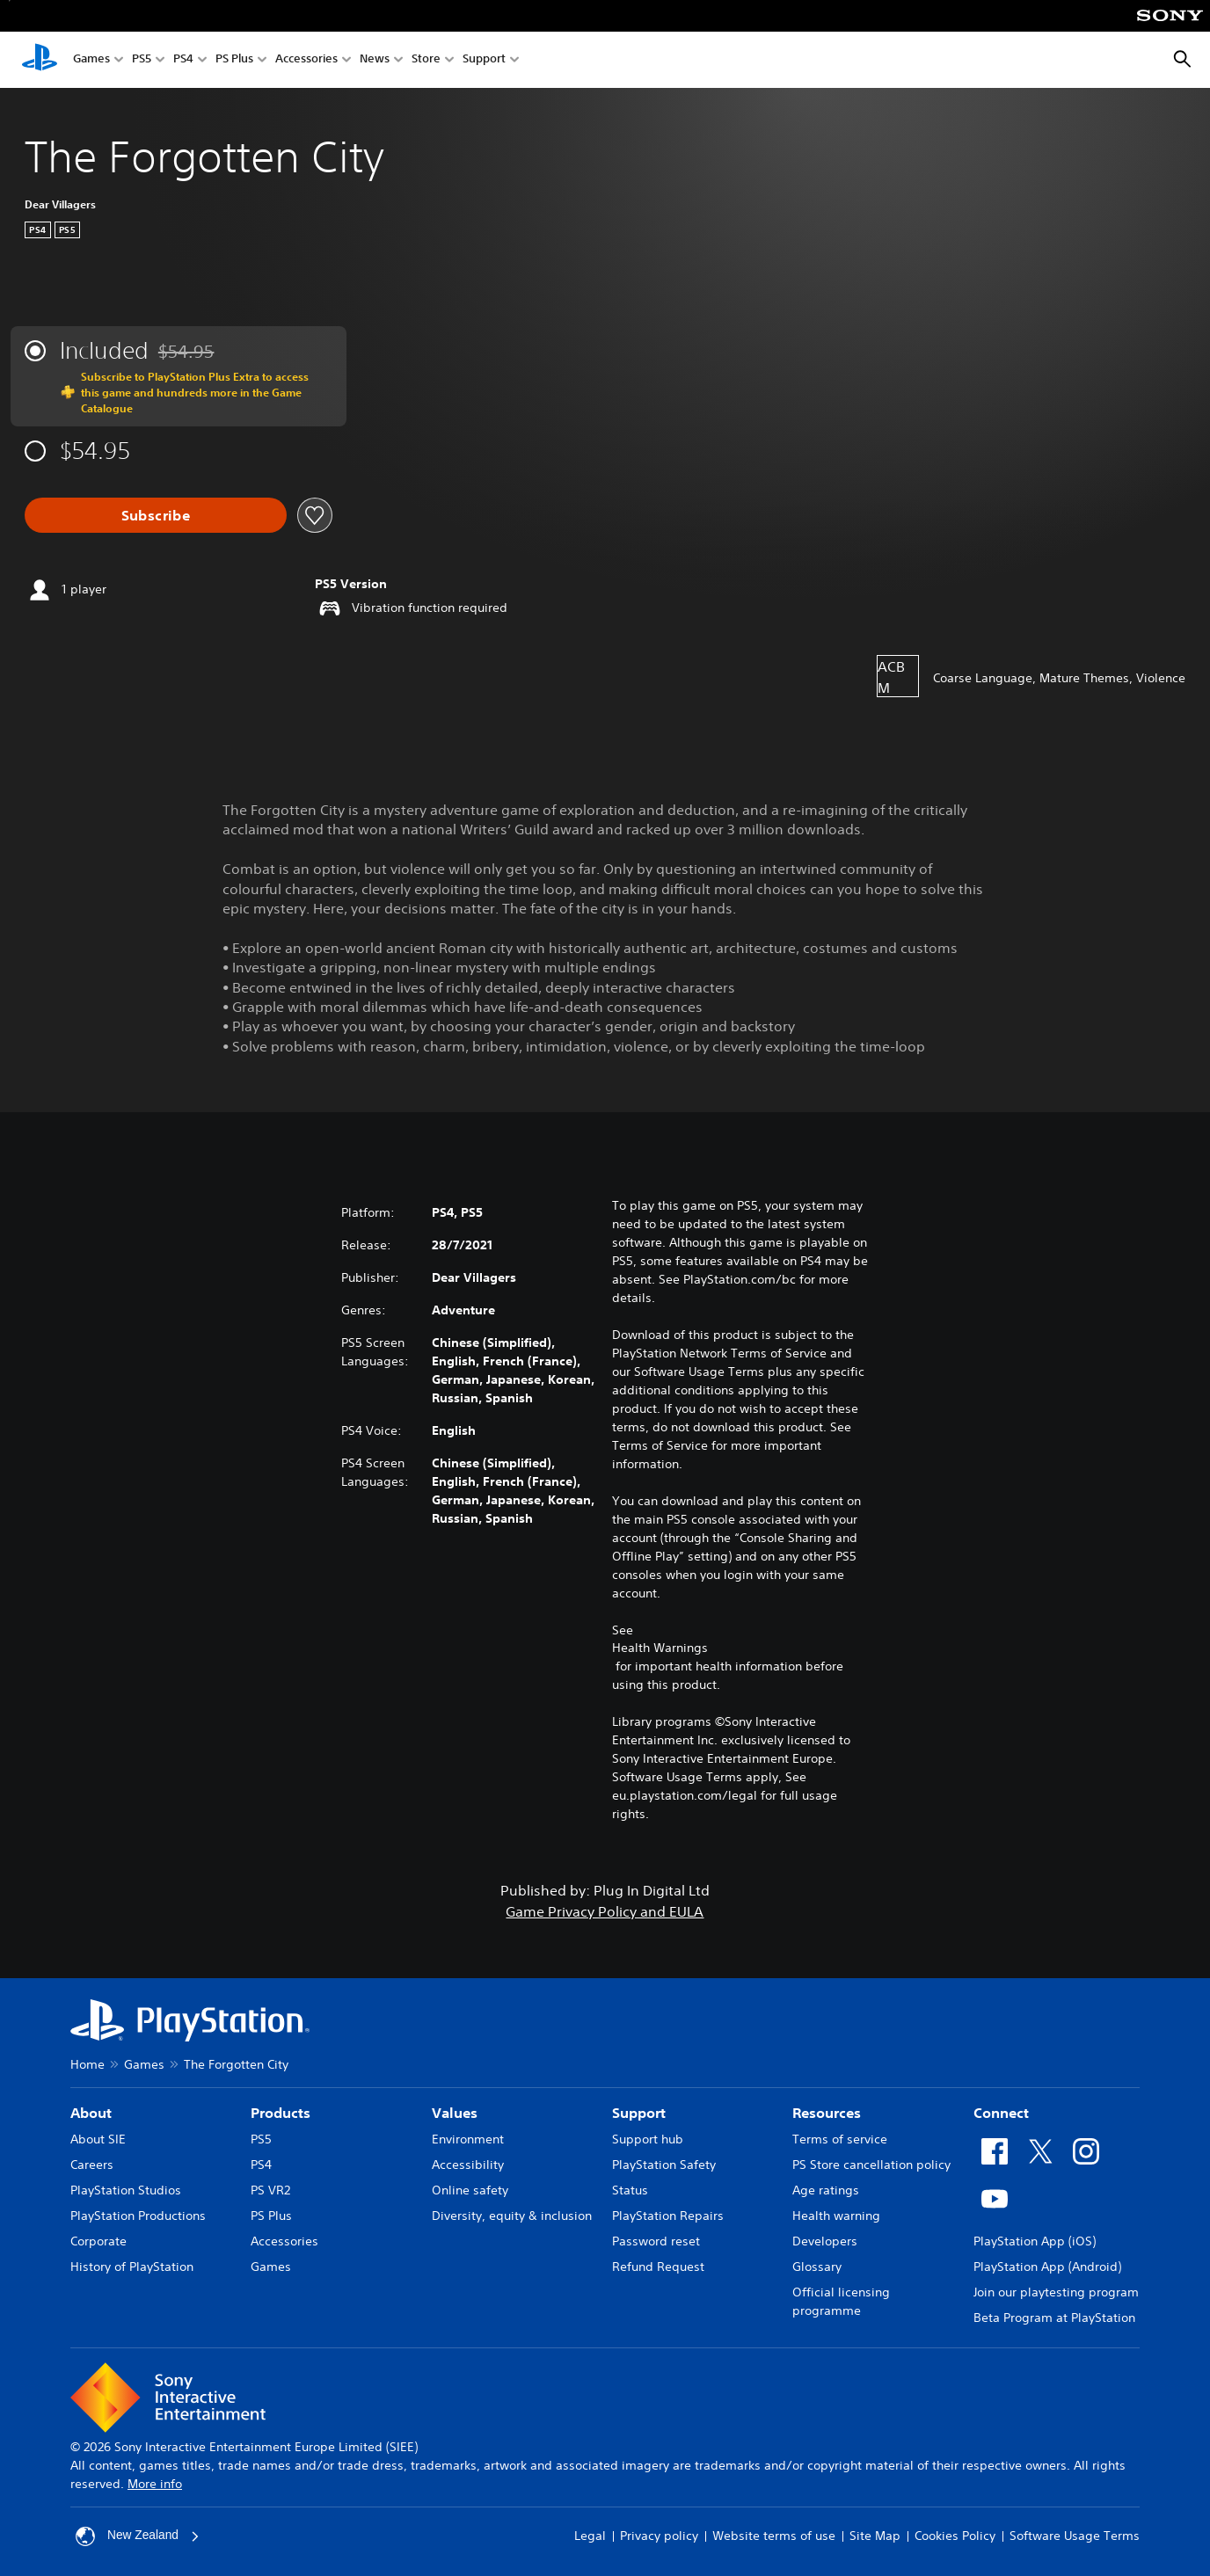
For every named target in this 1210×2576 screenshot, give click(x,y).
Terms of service (839, 2139)
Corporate (98, 2241)
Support (484, 60)
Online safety (470, 2190)
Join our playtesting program (1056, 2292)
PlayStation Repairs (668, 2215)
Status (630, 2190)
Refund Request (658, 2266)
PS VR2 (270, 2190)
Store (426, 60)
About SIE (98, 2139)
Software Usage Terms (1075, 2535)
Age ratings (825, 2190)
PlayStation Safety (664, 2164)
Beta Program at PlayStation (1054, 2317)
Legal (590, 2535)
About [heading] (91, 2112)
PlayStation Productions (138, 2215)
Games (91, 60)
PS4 (183, 60)
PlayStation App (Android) (1047, 2266)
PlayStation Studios (125, 2190)
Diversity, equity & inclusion (512, 2215)
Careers (91, 2164)
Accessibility (468, 2164)
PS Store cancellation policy (871, 2164)
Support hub (647, 2139)
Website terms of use (773, 2535)
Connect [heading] (1001, 2112)
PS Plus (234, 60)
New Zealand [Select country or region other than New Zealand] (138, 2536)
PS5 (141, 60)
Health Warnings (660, 1647)
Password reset (656, 2241)
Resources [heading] (826, 2112)
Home (87, 2064)
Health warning (836, 2215)
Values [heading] (454, 2112)
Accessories (306, 60)
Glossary (817, 2266)
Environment (468, 2139)
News (375, 60)
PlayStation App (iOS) (1034, 2241)
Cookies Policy (955, 2535)
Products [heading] (280, 2112)
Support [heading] (639, 2112)
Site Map (874, 2535)
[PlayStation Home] (40, 60)
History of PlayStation (131, 2266)
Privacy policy (659, 2535)
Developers (824, 2241)
